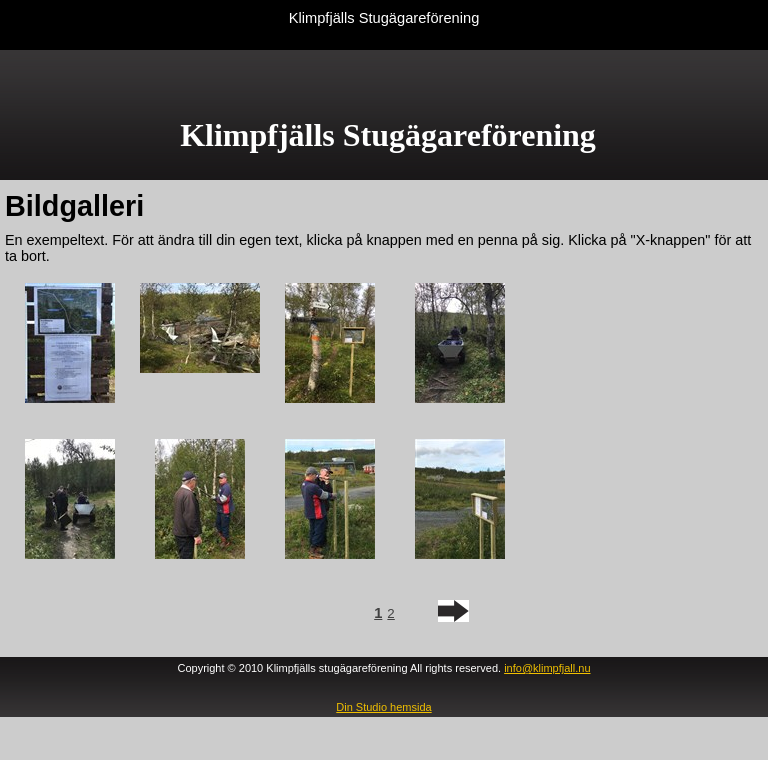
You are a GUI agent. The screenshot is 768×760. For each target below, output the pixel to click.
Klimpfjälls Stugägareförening (384, 18)
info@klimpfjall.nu (547, 668)
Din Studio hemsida (383, 707)
